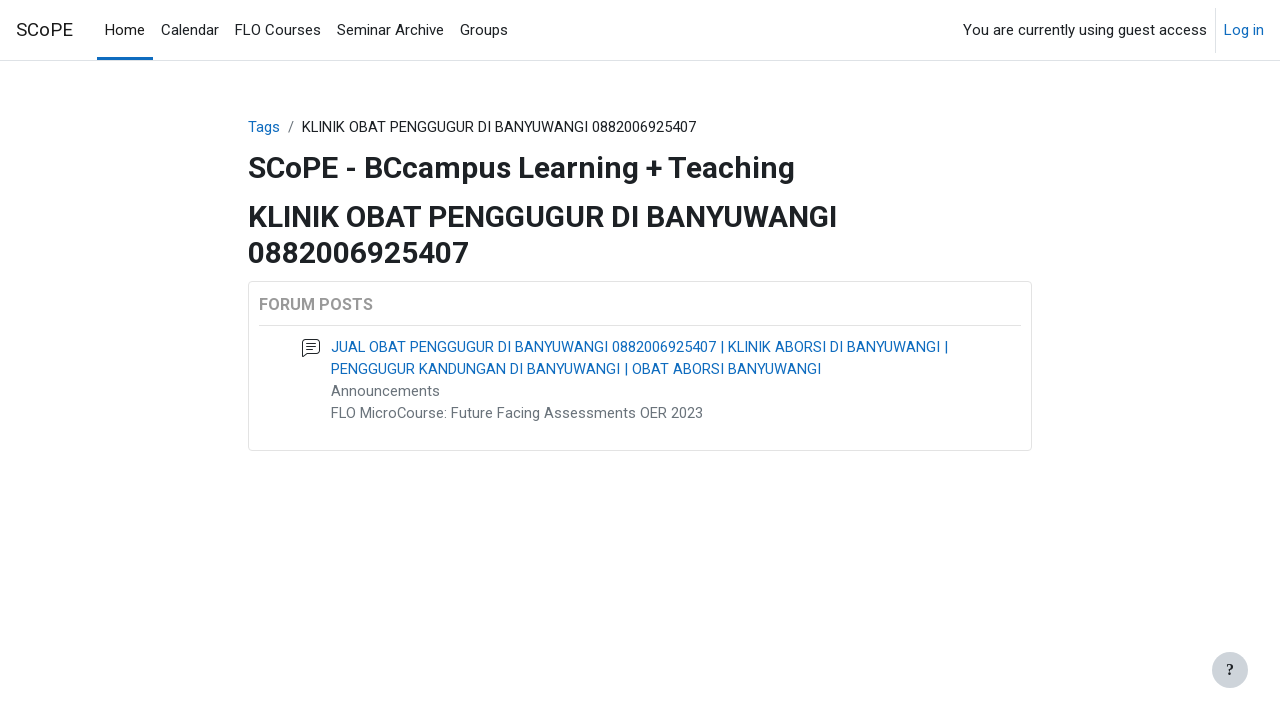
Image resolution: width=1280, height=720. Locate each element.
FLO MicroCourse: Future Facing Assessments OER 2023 (518, 415)
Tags (264, 127)
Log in (1244, 30)
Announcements (385, 393)
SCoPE (44, 30)
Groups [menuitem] (484, 30)
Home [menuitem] (125, 30)
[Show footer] (1230, 670)
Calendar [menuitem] (190, 30)
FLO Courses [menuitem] (278, 30)
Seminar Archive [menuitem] (390, 30)
